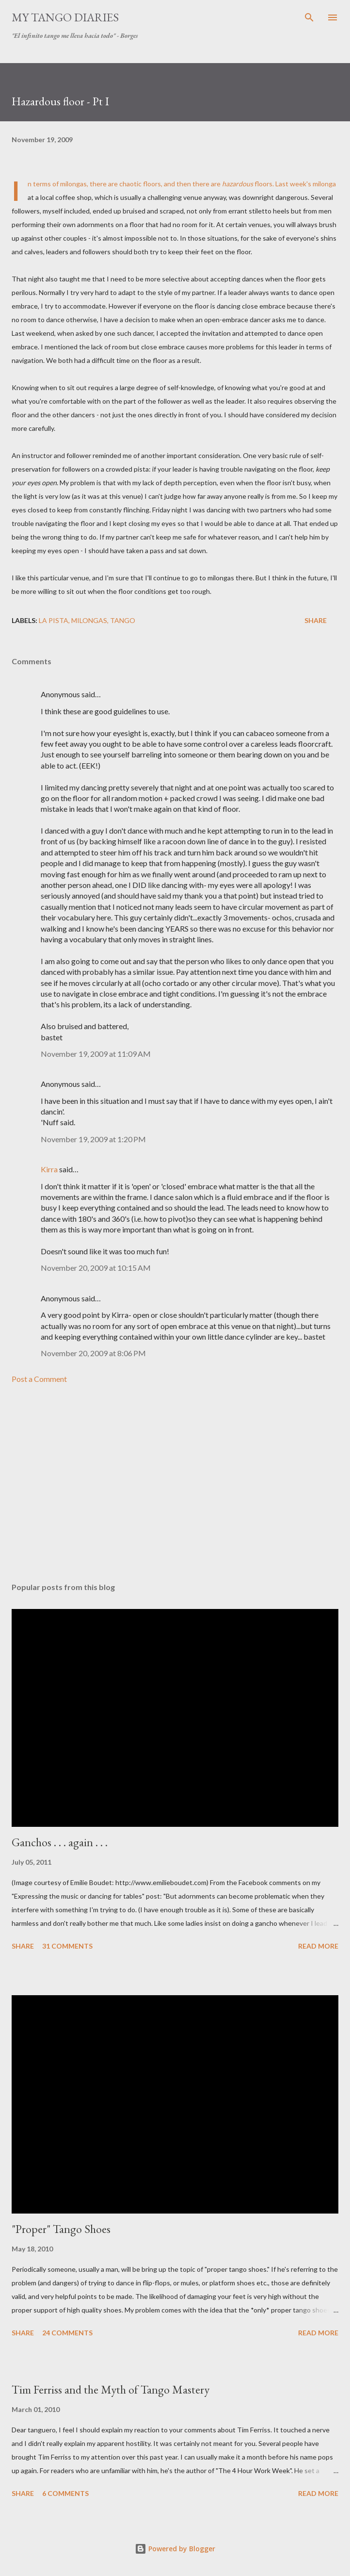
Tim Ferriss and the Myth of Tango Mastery (110, 2389)
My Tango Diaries (65, 17)
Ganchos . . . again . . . (60, 1842)
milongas (89, 620)
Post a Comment (39, 1378)
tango (122, 620)
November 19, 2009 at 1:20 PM (93, 1139)
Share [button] (315, 620)
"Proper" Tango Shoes (61, 2228)
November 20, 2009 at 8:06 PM (93, 1353)
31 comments (67, 1946)
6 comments (65, 2493)
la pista (53, 620)
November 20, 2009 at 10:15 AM (96, 1267)
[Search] (309, 17)
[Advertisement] (175, 1483)
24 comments (67, 2333)
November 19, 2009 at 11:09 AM (96, 1053)
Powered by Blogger (175, 2548)
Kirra (49, 1169)
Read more (318, 1946)
